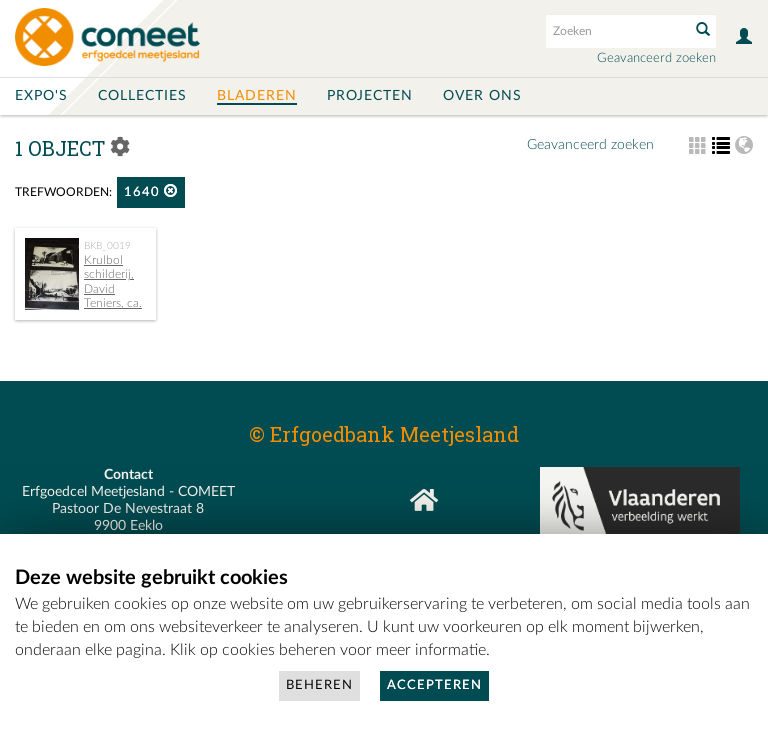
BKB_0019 (107, 246)
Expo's (41, 96)
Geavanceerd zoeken (656, 58)
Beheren (319, 685)
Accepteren (434, 685)
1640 (151, 191)
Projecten (370, 96)
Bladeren (257, 96)
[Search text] (616, 31)
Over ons (482, 96)
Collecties (142, 96)
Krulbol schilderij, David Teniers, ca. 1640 (83, 289)
